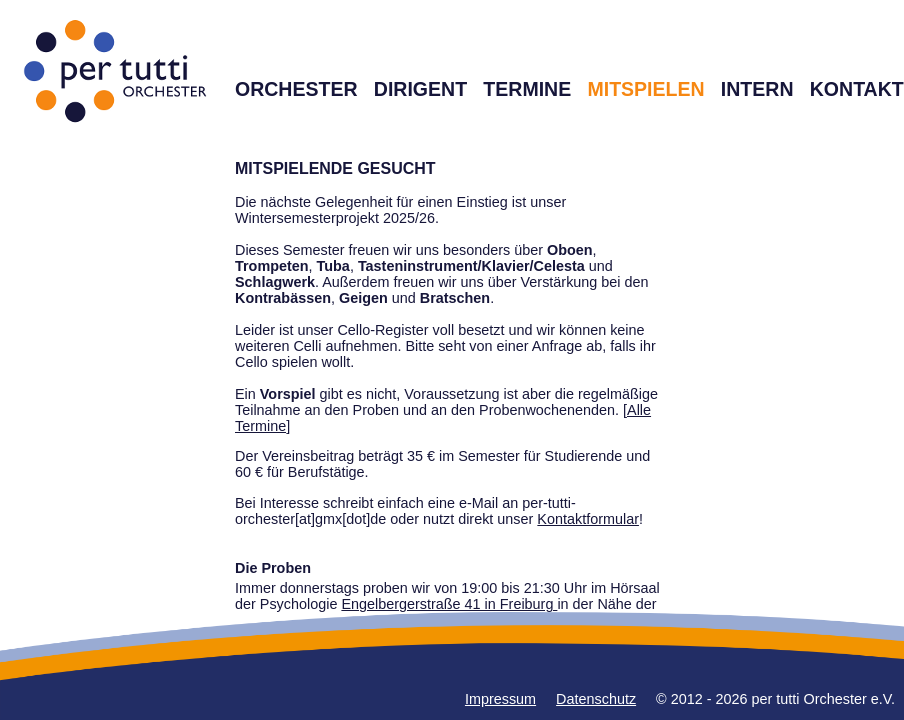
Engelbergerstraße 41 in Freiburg (449, 604)
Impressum (500, 699)
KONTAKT (857, 89)
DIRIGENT (420, 89)
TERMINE (527, 89)
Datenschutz (596, 699)
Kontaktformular (588, 519)
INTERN (757, 89)
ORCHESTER (296, 89)
